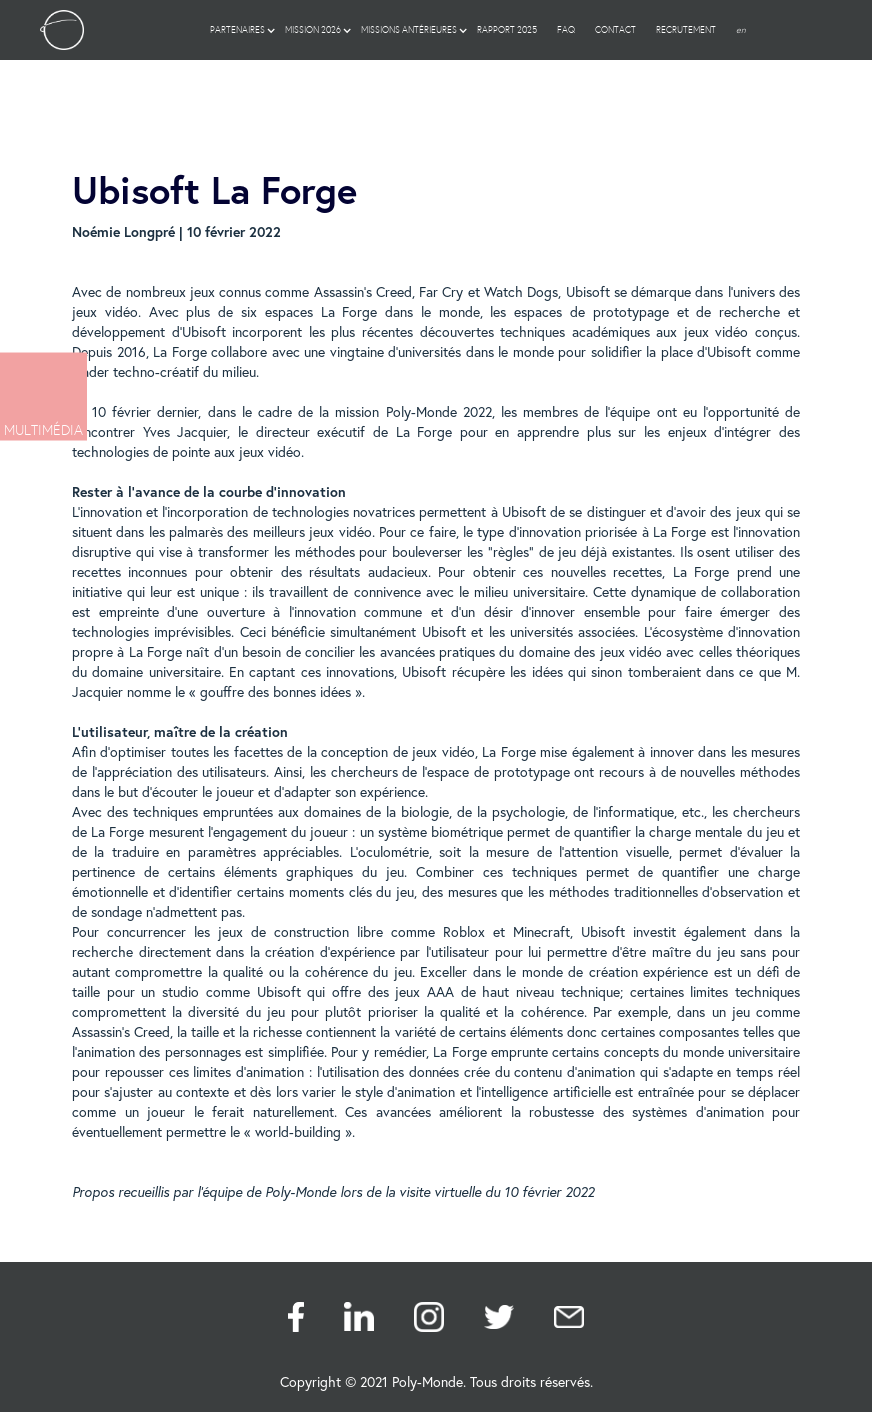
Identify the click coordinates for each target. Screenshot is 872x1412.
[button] (237, 30)
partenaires (237, 30)
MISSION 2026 (313, 30)
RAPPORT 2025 (507, 30)
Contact (615, 30)
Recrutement (686, 30)
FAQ (566, 30)
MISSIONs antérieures (409, 30)
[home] (62, 30)
